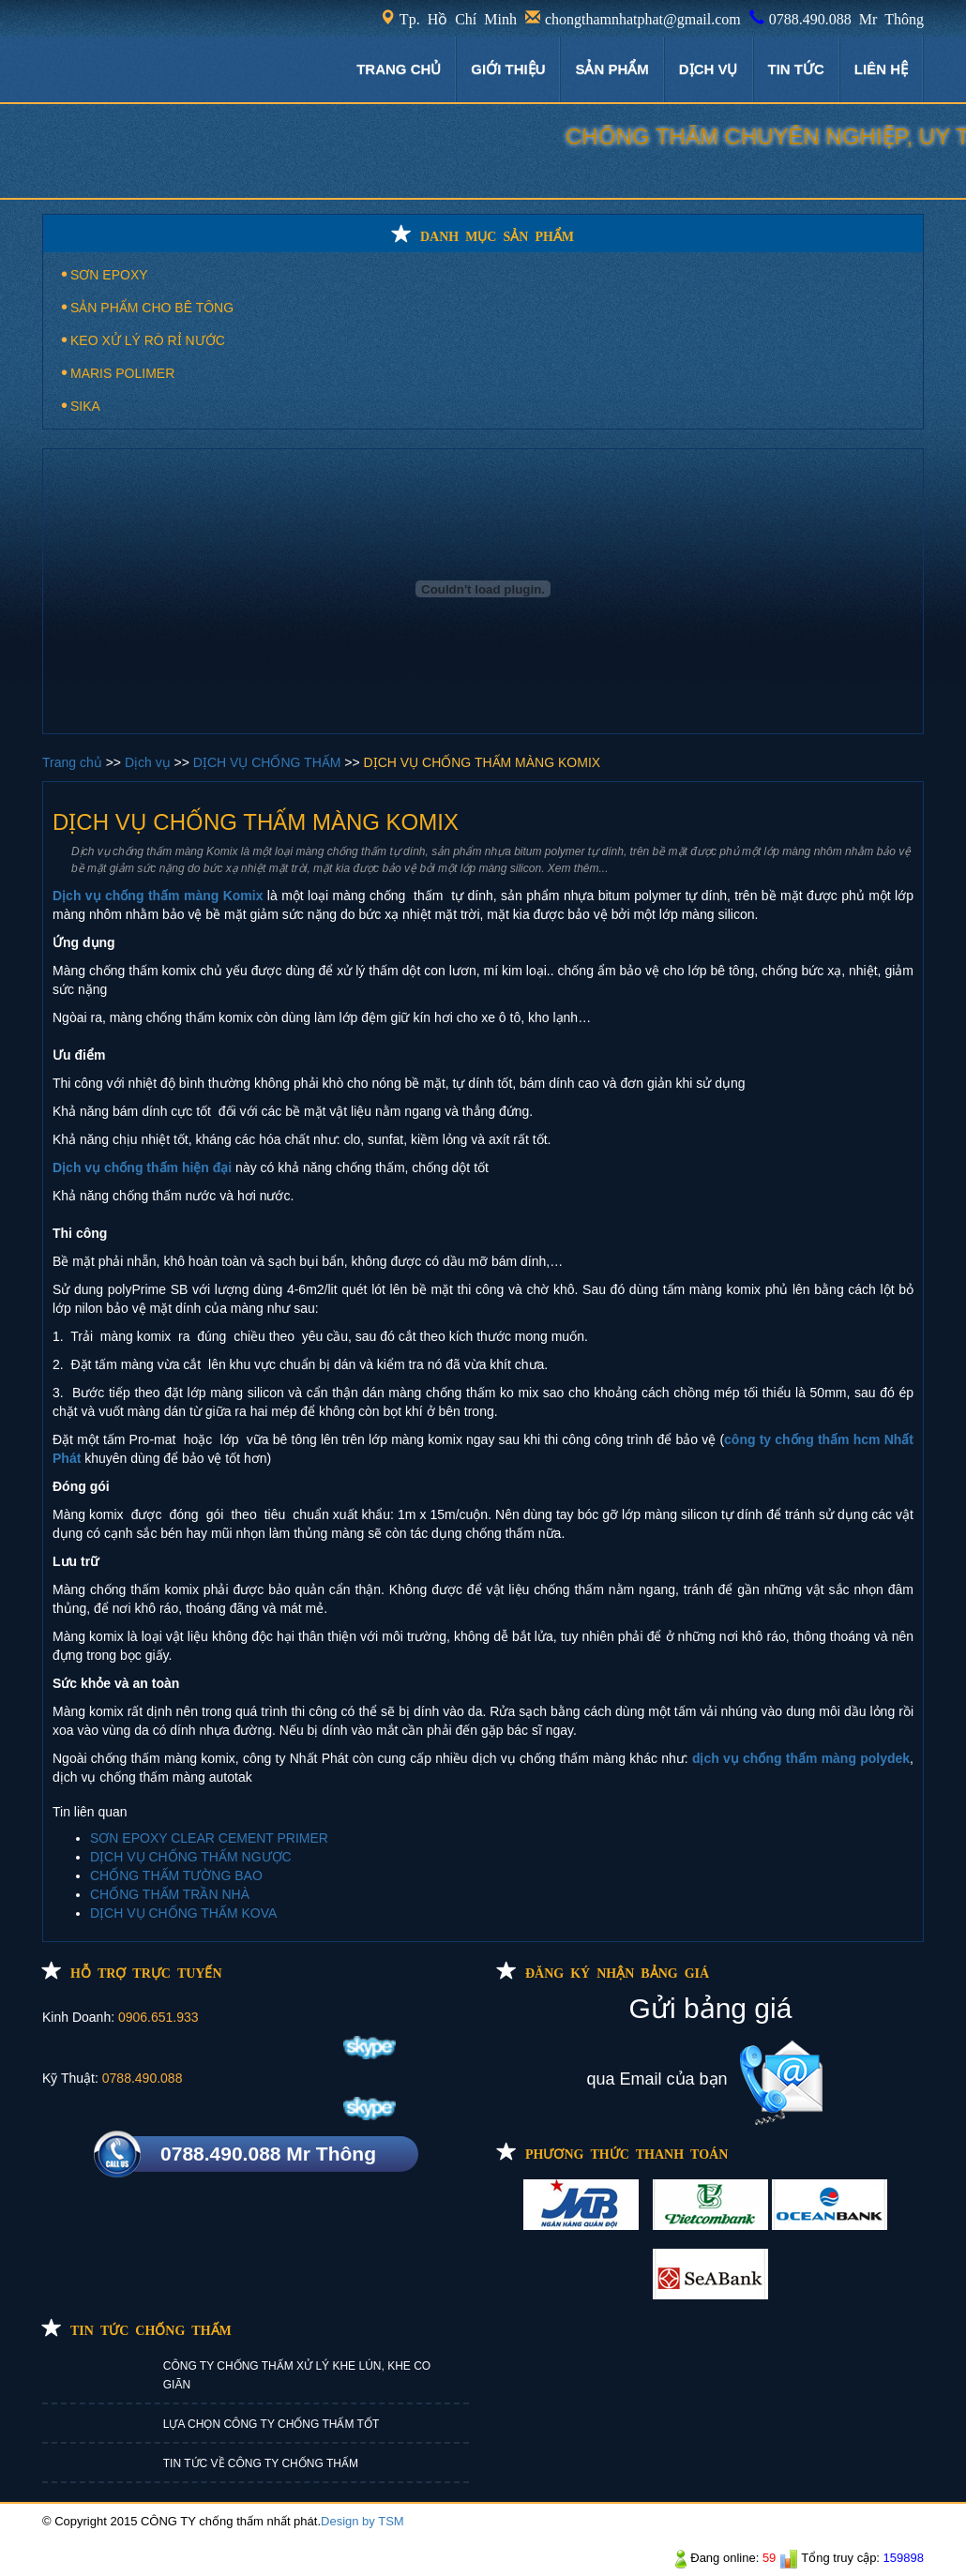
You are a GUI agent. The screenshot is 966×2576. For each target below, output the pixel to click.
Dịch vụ (149, 762)
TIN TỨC (796, 69)
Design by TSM (362, 2521)
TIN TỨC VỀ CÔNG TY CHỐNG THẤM (260, 2463)
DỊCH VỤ (708, 69)
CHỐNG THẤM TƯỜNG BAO (176, 1875)
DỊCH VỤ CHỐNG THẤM (269, 762)
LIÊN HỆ (881, 69)
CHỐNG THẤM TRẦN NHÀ (169, 1894)
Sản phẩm (611, 69)
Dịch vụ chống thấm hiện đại (142, 1167)
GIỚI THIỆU (508, 69)
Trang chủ (74, 762)
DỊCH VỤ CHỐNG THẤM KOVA (183, 1913)
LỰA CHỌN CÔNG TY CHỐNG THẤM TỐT (271, 2424)
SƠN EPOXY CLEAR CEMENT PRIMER (209, 1837)
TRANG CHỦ (398, 69)
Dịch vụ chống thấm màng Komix (158, 895)
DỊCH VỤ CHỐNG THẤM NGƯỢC (191, 1856)
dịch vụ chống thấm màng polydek (801, 1758)
